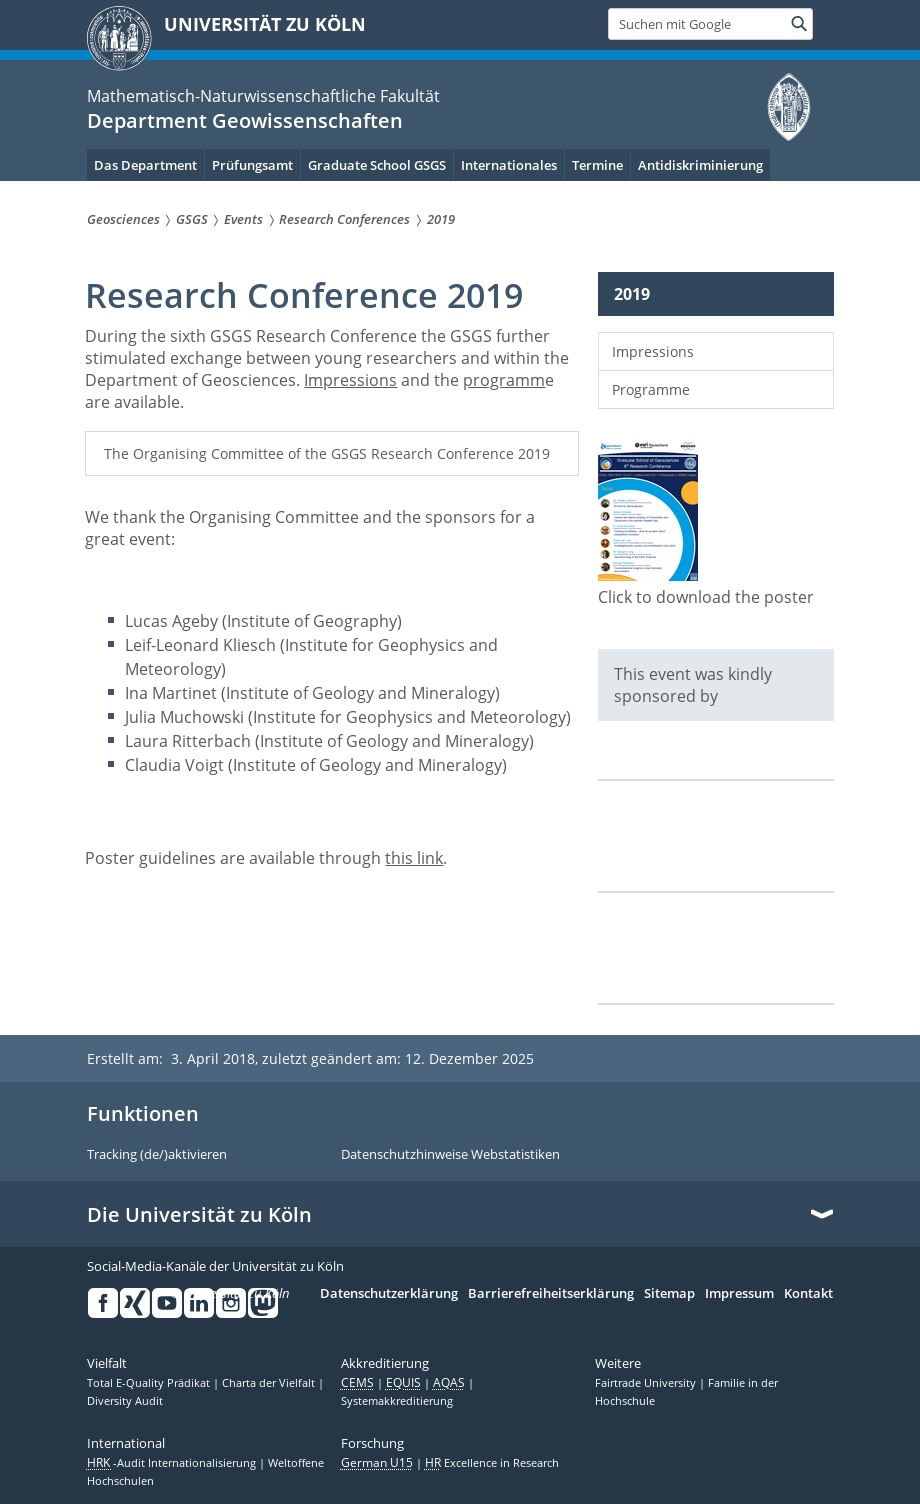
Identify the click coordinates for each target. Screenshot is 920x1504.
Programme (651, 389)
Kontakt (808, 1294)
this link (414, 858)
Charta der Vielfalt (270, 1384)
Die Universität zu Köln (199, 1215)
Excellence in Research (492, 1464)
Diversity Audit (125, 1402)
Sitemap (669, 1294)
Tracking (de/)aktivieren (157, 1155)
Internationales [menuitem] (509, 165)
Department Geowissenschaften (245, 120)
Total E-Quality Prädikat (150, 1384)
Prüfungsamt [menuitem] (252, 165)
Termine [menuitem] (597, 165)
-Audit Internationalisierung (173, 1464)
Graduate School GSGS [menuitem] (377, 165)
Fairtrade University (647, 1384)
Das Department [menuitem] (145, 165)
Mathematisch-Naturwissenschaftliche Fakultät (263, 96)
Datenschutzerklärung (389, 1294)
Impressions (350, 380)
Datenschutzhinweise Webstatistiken (450, 1155)
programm (504, 380)
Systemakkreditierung (397, 1402)
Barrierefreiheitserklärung (551, 1294)
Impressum (739, 1294)
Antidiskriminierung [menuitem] (700, 165)
